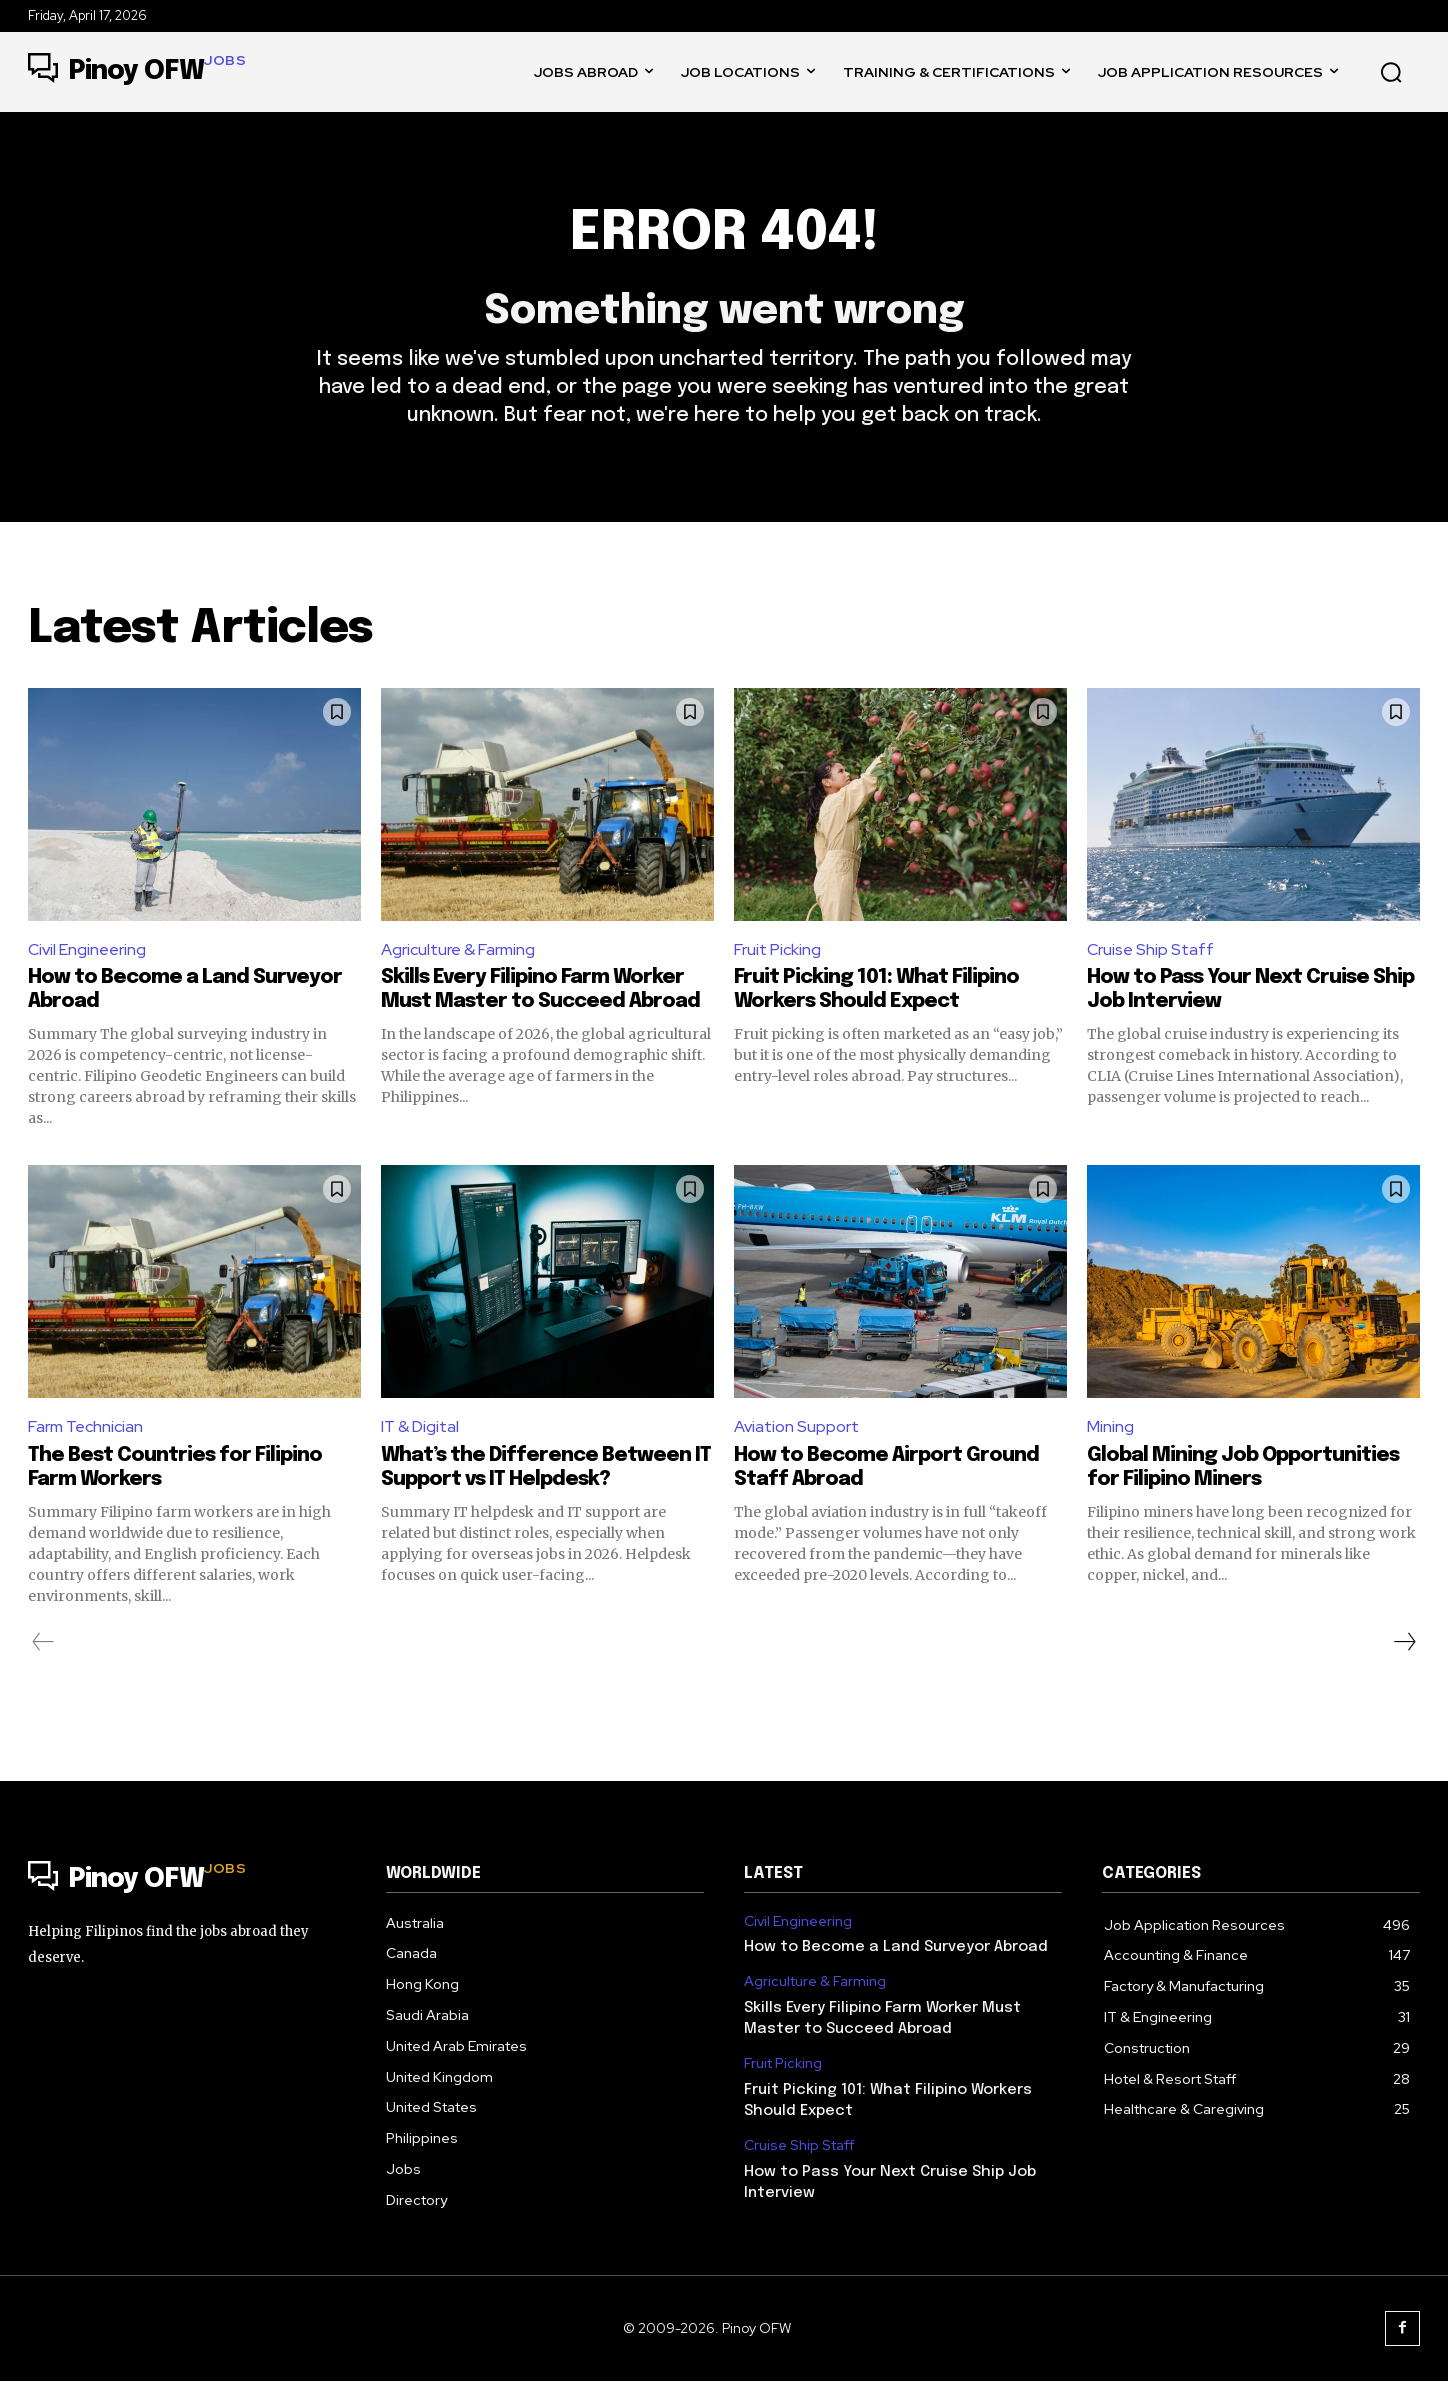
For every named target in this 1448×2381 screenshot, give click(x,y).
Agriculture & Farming (458, 949)
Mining (1110, 1426)
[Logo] (137, 72)
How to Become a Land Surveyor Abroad (896, 1947)
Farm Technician (85, 1426)
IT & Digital (420, 1426)
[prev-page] (43, 1642)
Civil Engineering (87, 949)
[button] (1391, 72)
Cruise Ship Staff (1150, 949)
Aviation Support (796, 1426)
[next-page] (1404, 1642)
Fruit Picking (777, 949)
